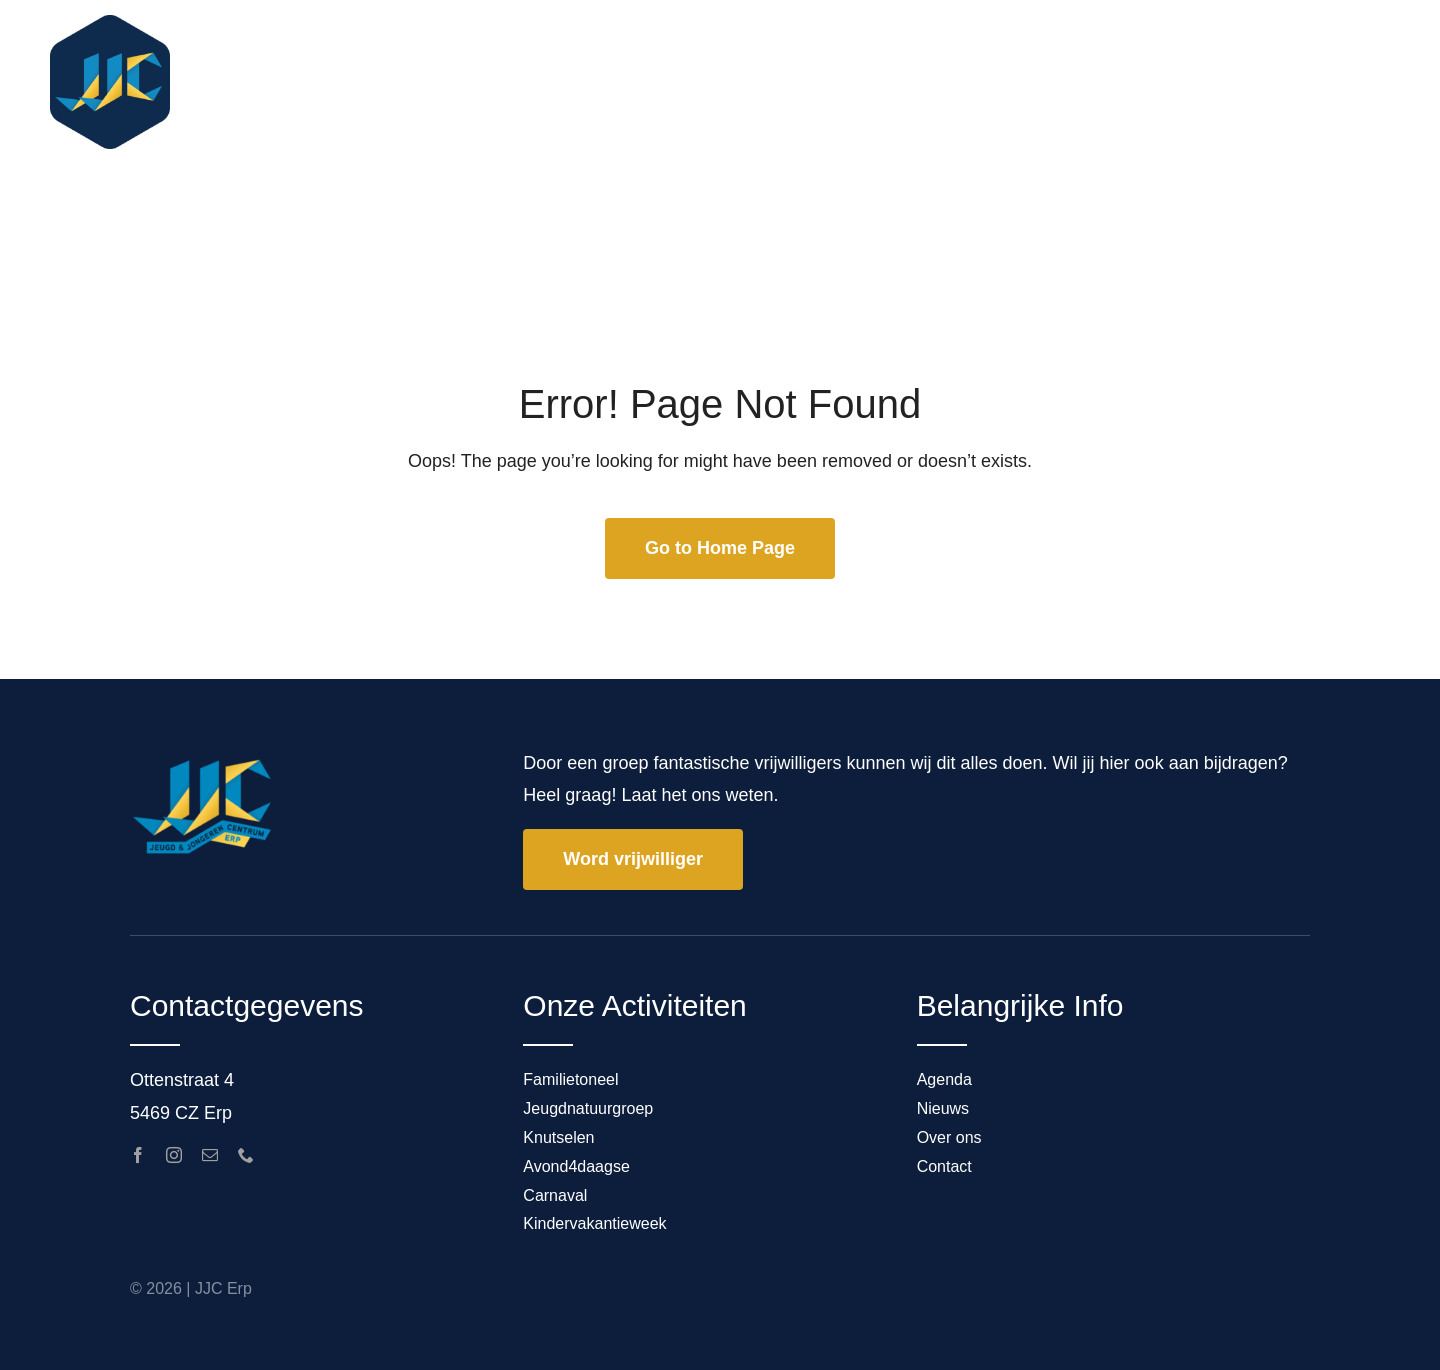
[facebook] (138, 1155)
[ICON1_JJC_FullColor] (110, 24)
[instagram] (174, 1155)
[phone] (246, 1155)
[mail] (210, 1155)
